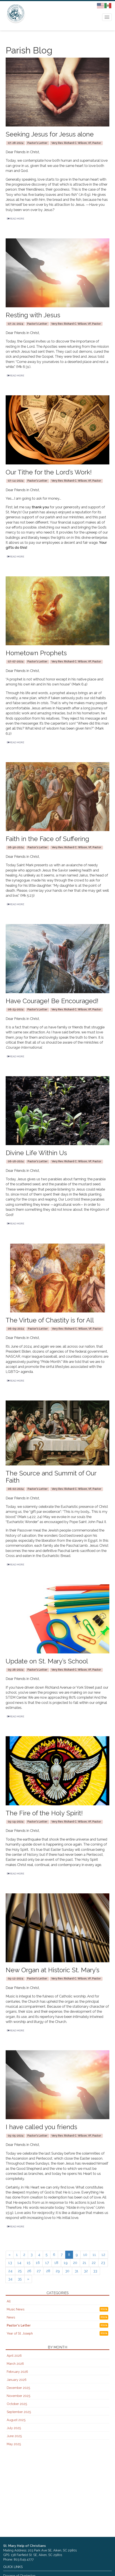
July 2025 (14, 2428)
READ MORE (15, 218)
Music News (15, 2309)
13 (10, 2263)
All (9, 2301)
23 (103, 2263)
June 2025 (14, 2436)
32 (86, 2271)
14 (19, 2263)
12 (103, 2255)
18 (56, 2263)
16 (38, 2263)
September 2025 (19, 2412)
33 (95, 2271)
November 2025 (18, 2396)
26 (29, 2271)
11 (94, 2255)
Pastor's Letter (19, 2325)
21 (84, 2263)
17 (47, 2263)
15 (28, 2263)
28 (48, 2271)
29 (58, 2271)
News (11, 2317)
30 (67, 2271)
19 (66, 2263)
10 (85, 2255)
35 (20, 2279)
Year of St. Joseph (20, 2333)
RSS (104, 2309)
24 (10, 2271)
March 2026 (15, 2363)
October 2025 (17, 2404)
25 (20, 2271)
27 (39, 2271)
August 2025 (16, 2420)
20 (75, 2263)
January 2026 (17, 2379)
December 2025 (18, 2388)
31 (76, 2271)
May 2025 (14, 2444)
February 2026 (17, 2371)
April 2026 (14, 2355)
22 (94, 2263)
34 (10, 2279)
